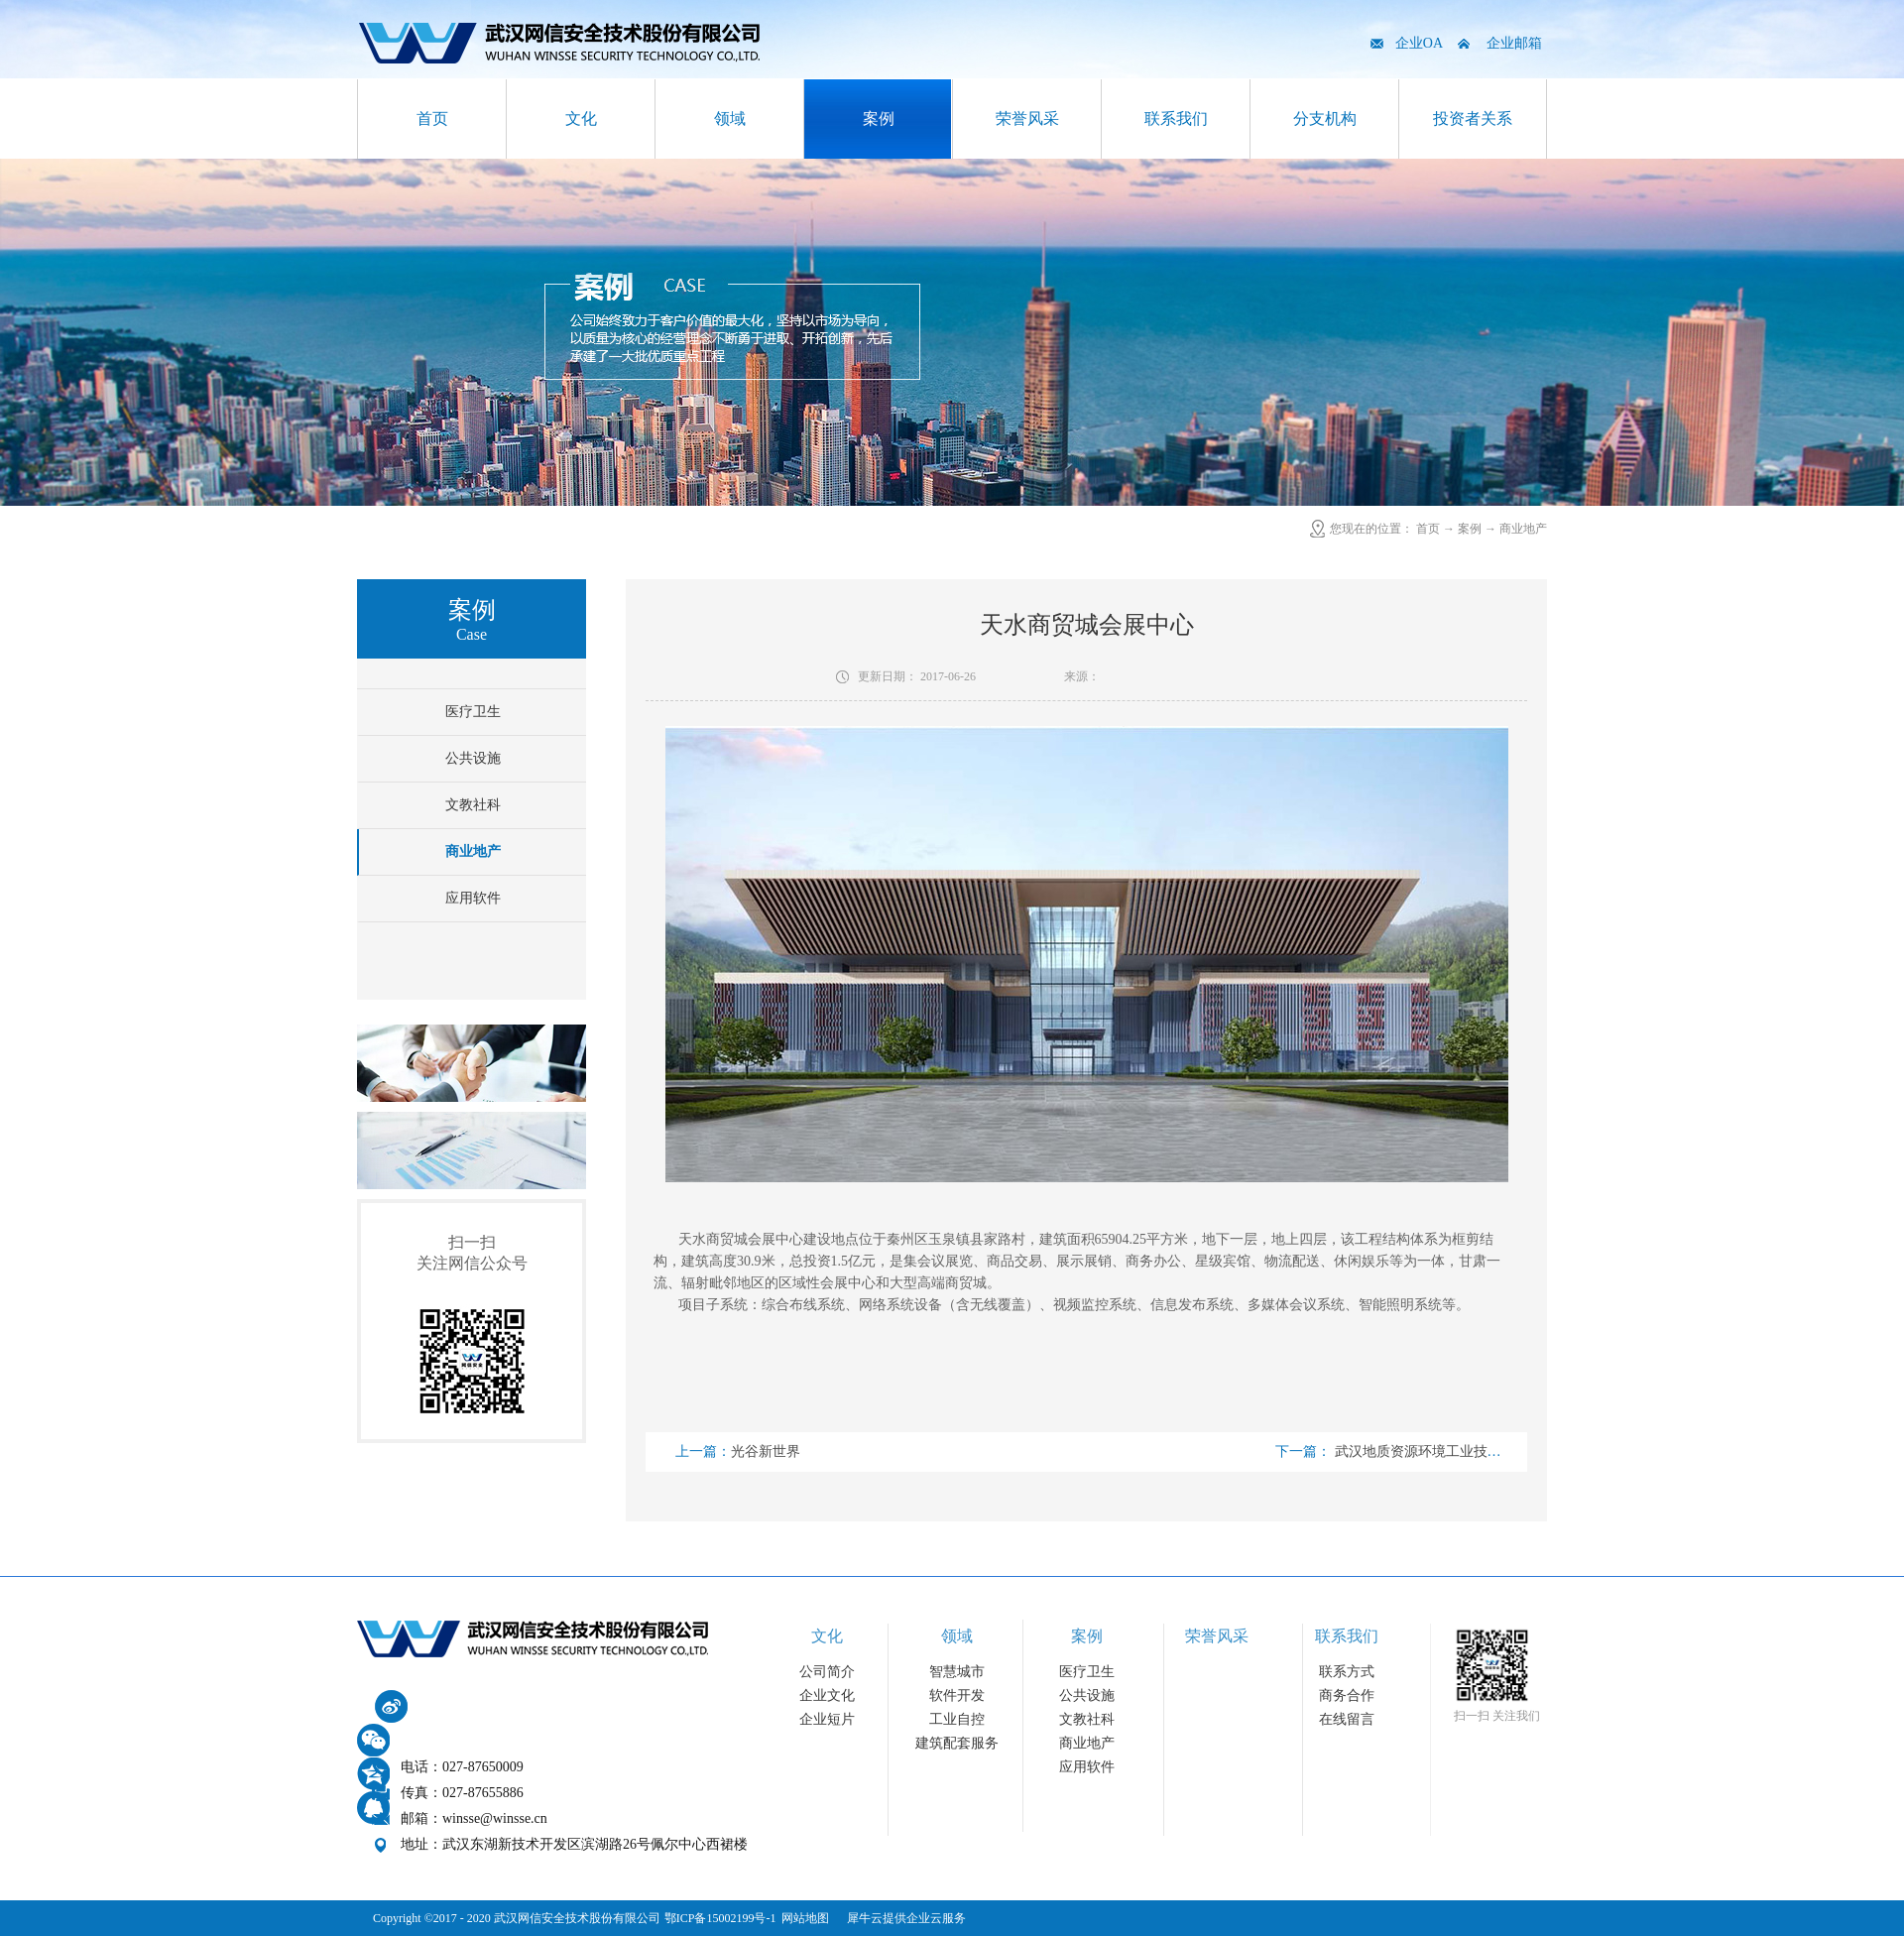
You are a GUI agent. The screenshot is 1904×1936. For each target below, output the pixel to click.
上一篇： (737, 1451)
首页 (432, 118)
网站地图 (802, 1918)
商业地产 (1523, 529)
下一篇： (1430, 1451)
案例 (1470, 529)
